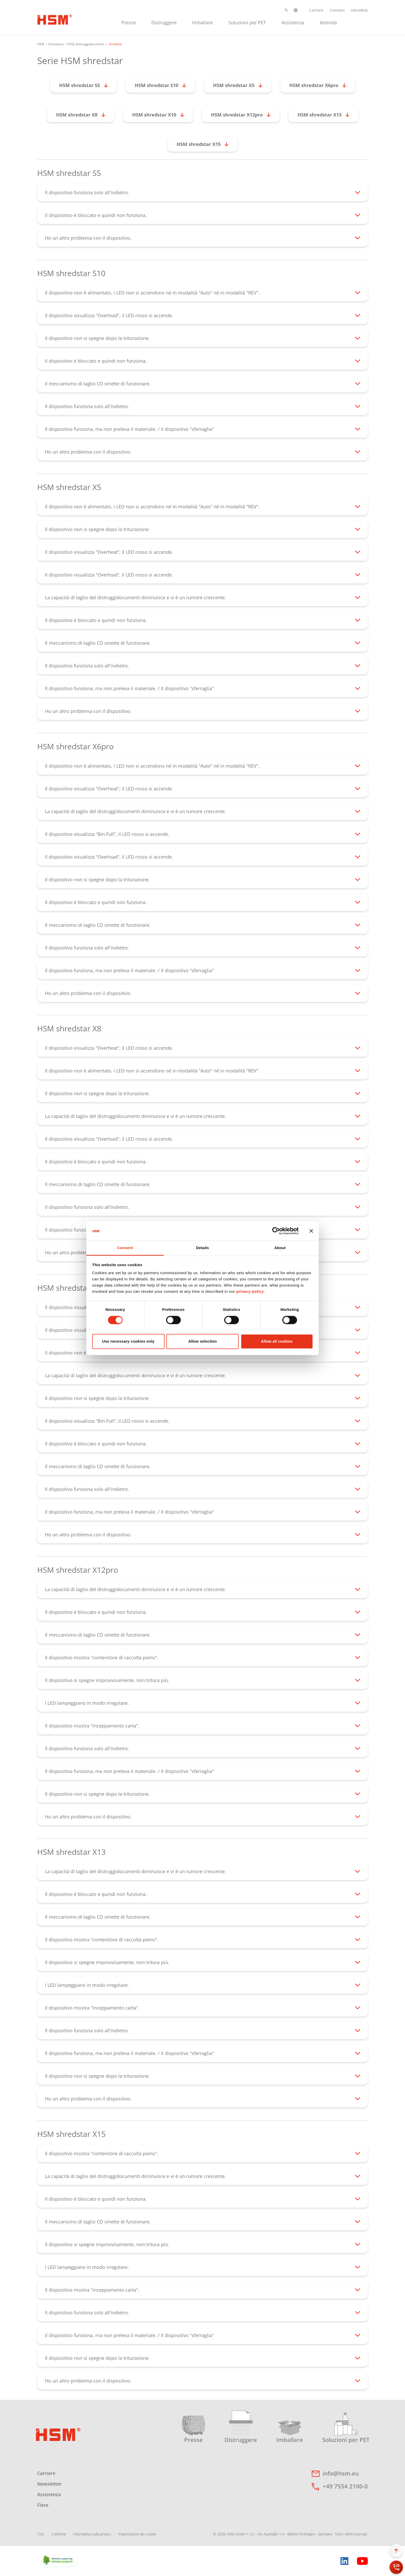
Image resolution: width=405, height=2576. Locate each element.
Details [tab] (202, 1248)
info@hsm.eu (341, 2473)
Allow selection (202, 1341)
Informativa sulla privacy (92, 2534)
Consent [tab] (125, 1248)
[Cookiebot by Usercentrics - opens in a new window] (276, 1231)
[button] (286, 10)
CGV (40, 2534)
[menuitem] (128, 22)
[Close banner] (311, 1231)
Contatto (337, 10)
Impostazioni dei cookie (137, 2534)
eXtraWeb (359, 10)
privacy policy (250, 1291)
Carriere (316, 10)
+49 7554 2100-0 (345, 2486)
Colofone (58, 2534)
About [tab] (280, 1248)
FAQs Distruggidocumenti (86, 44)
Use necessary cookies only (128, 1341)
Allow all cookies (277, 1341)
